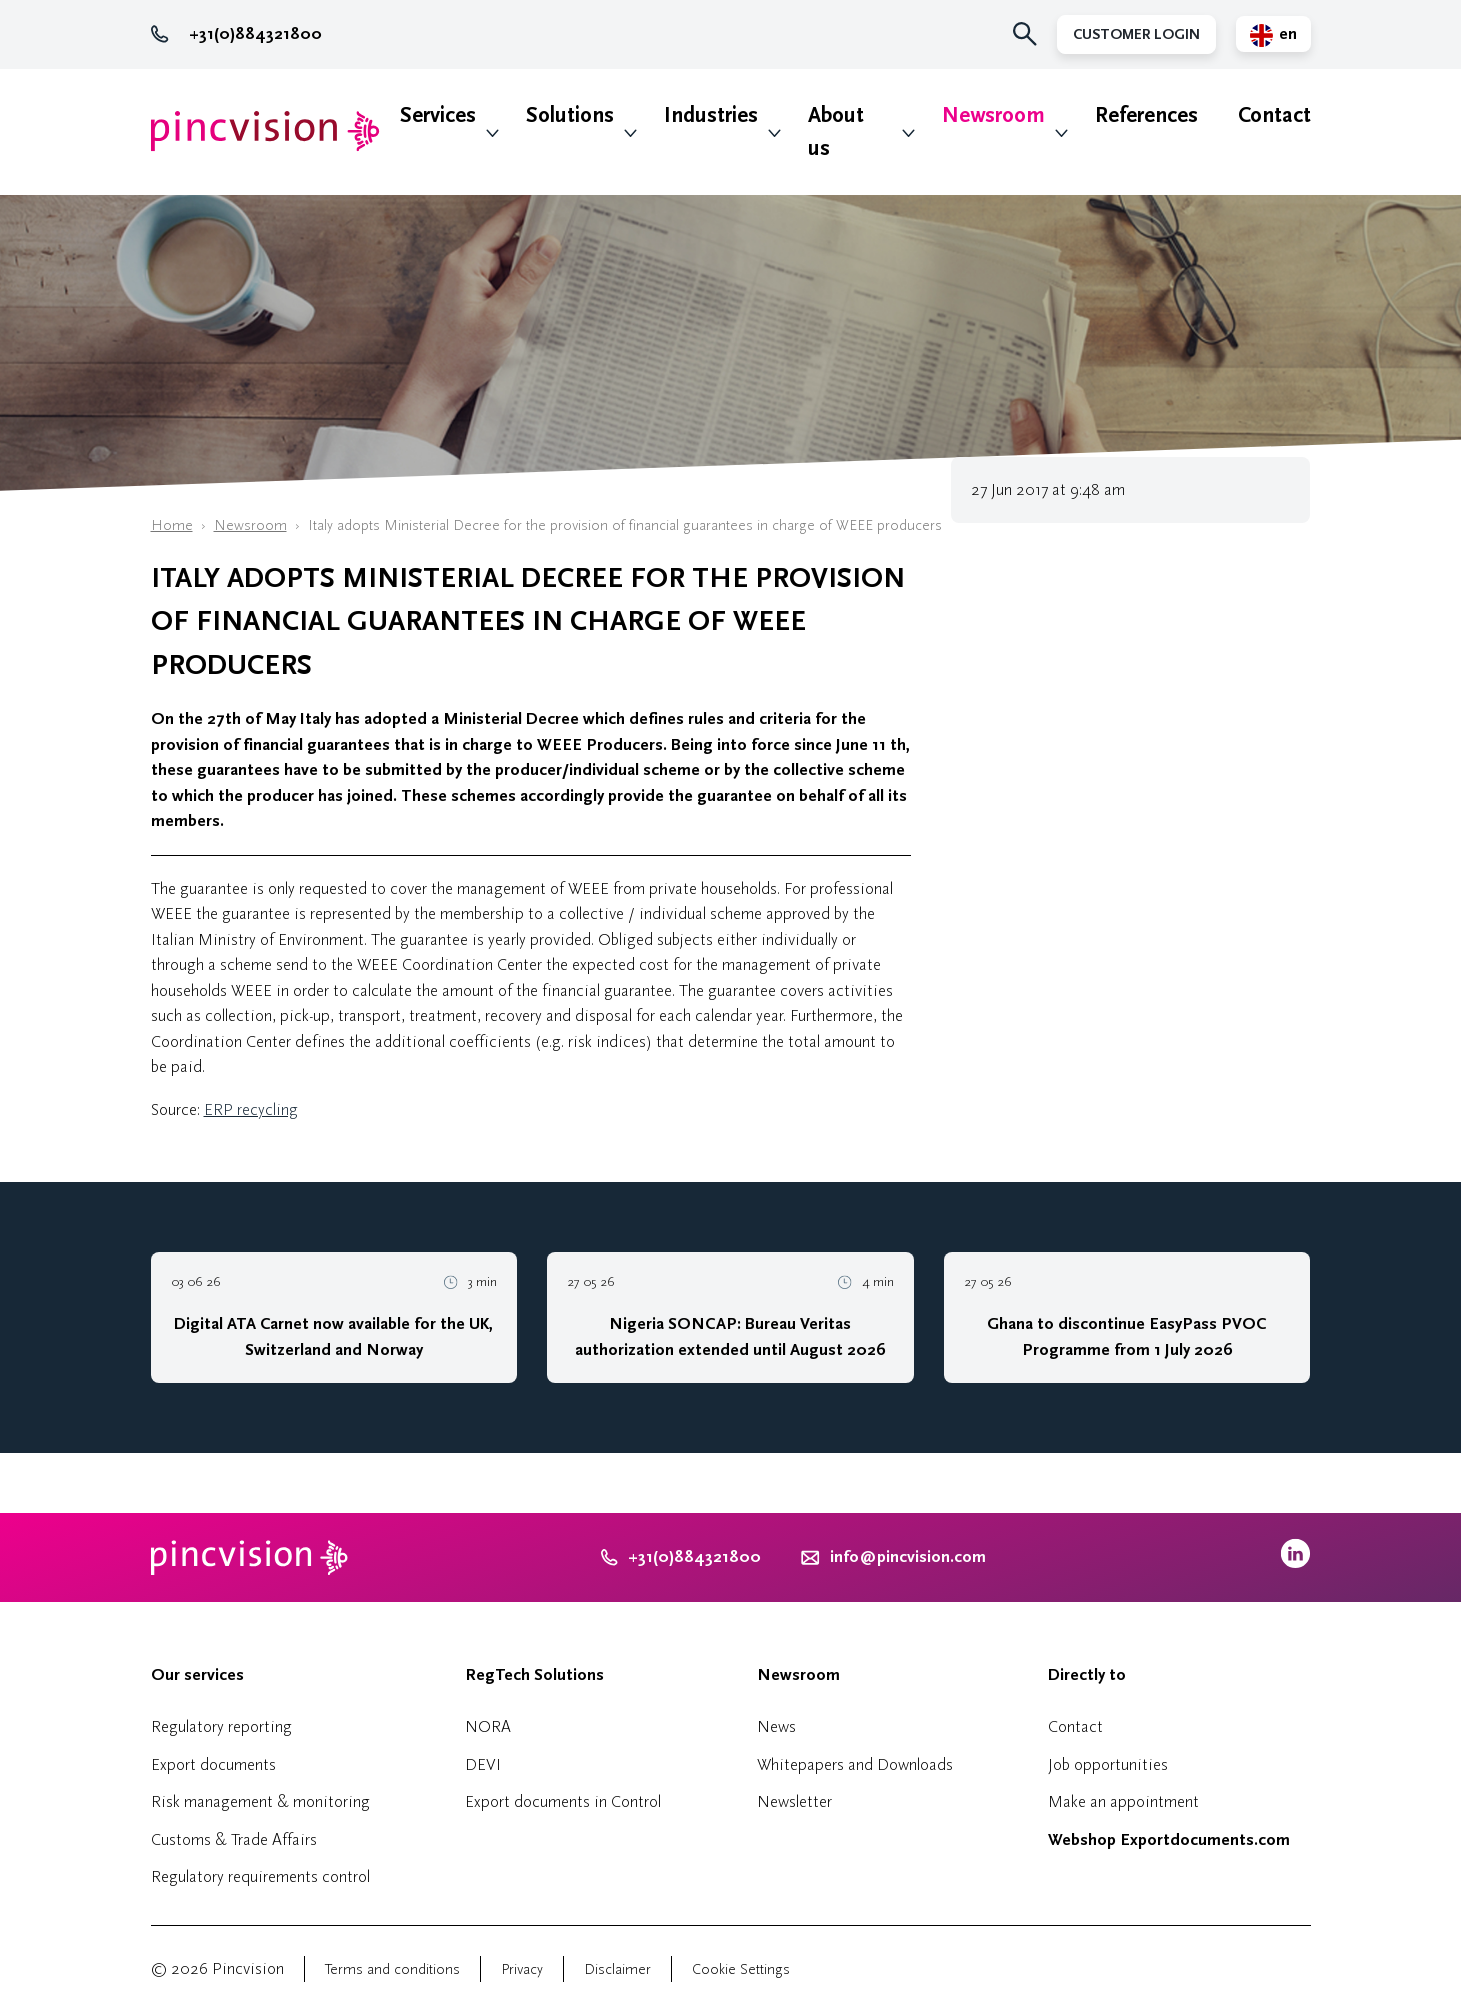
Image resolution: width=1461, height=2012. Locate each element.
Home (172, 525)
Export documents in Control (563, 1801)
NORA (488, 1726)
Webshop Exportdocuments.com (1169, 1840)
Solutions (570, 115)
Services (438, 115)
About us (836, 132)
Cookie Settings (741, 1969)
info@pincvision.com (908, 1557)
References (1146, 115)
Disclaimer (617, 1969)
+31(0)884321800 (236, 34)
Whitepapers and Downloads (855, 1764)
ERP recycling (251, 1109)
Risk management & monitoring (260, 1801)
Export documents (213, 1764)
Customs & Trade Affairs (234, 1839)
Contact (1274, 115)
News (776, 1726)
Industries (711, 115)
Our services (197, 1675)
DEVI (483, 1764)
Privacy (522, 1969)
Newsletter (794, 1801)
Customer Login (1136, 34)
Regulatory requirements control (260, 1876)
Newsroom (993, 115)
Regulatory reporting (221, 1726)
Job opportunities (1108, 1764)
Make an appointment (1123, 1801)
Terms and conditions (392, 1969)
